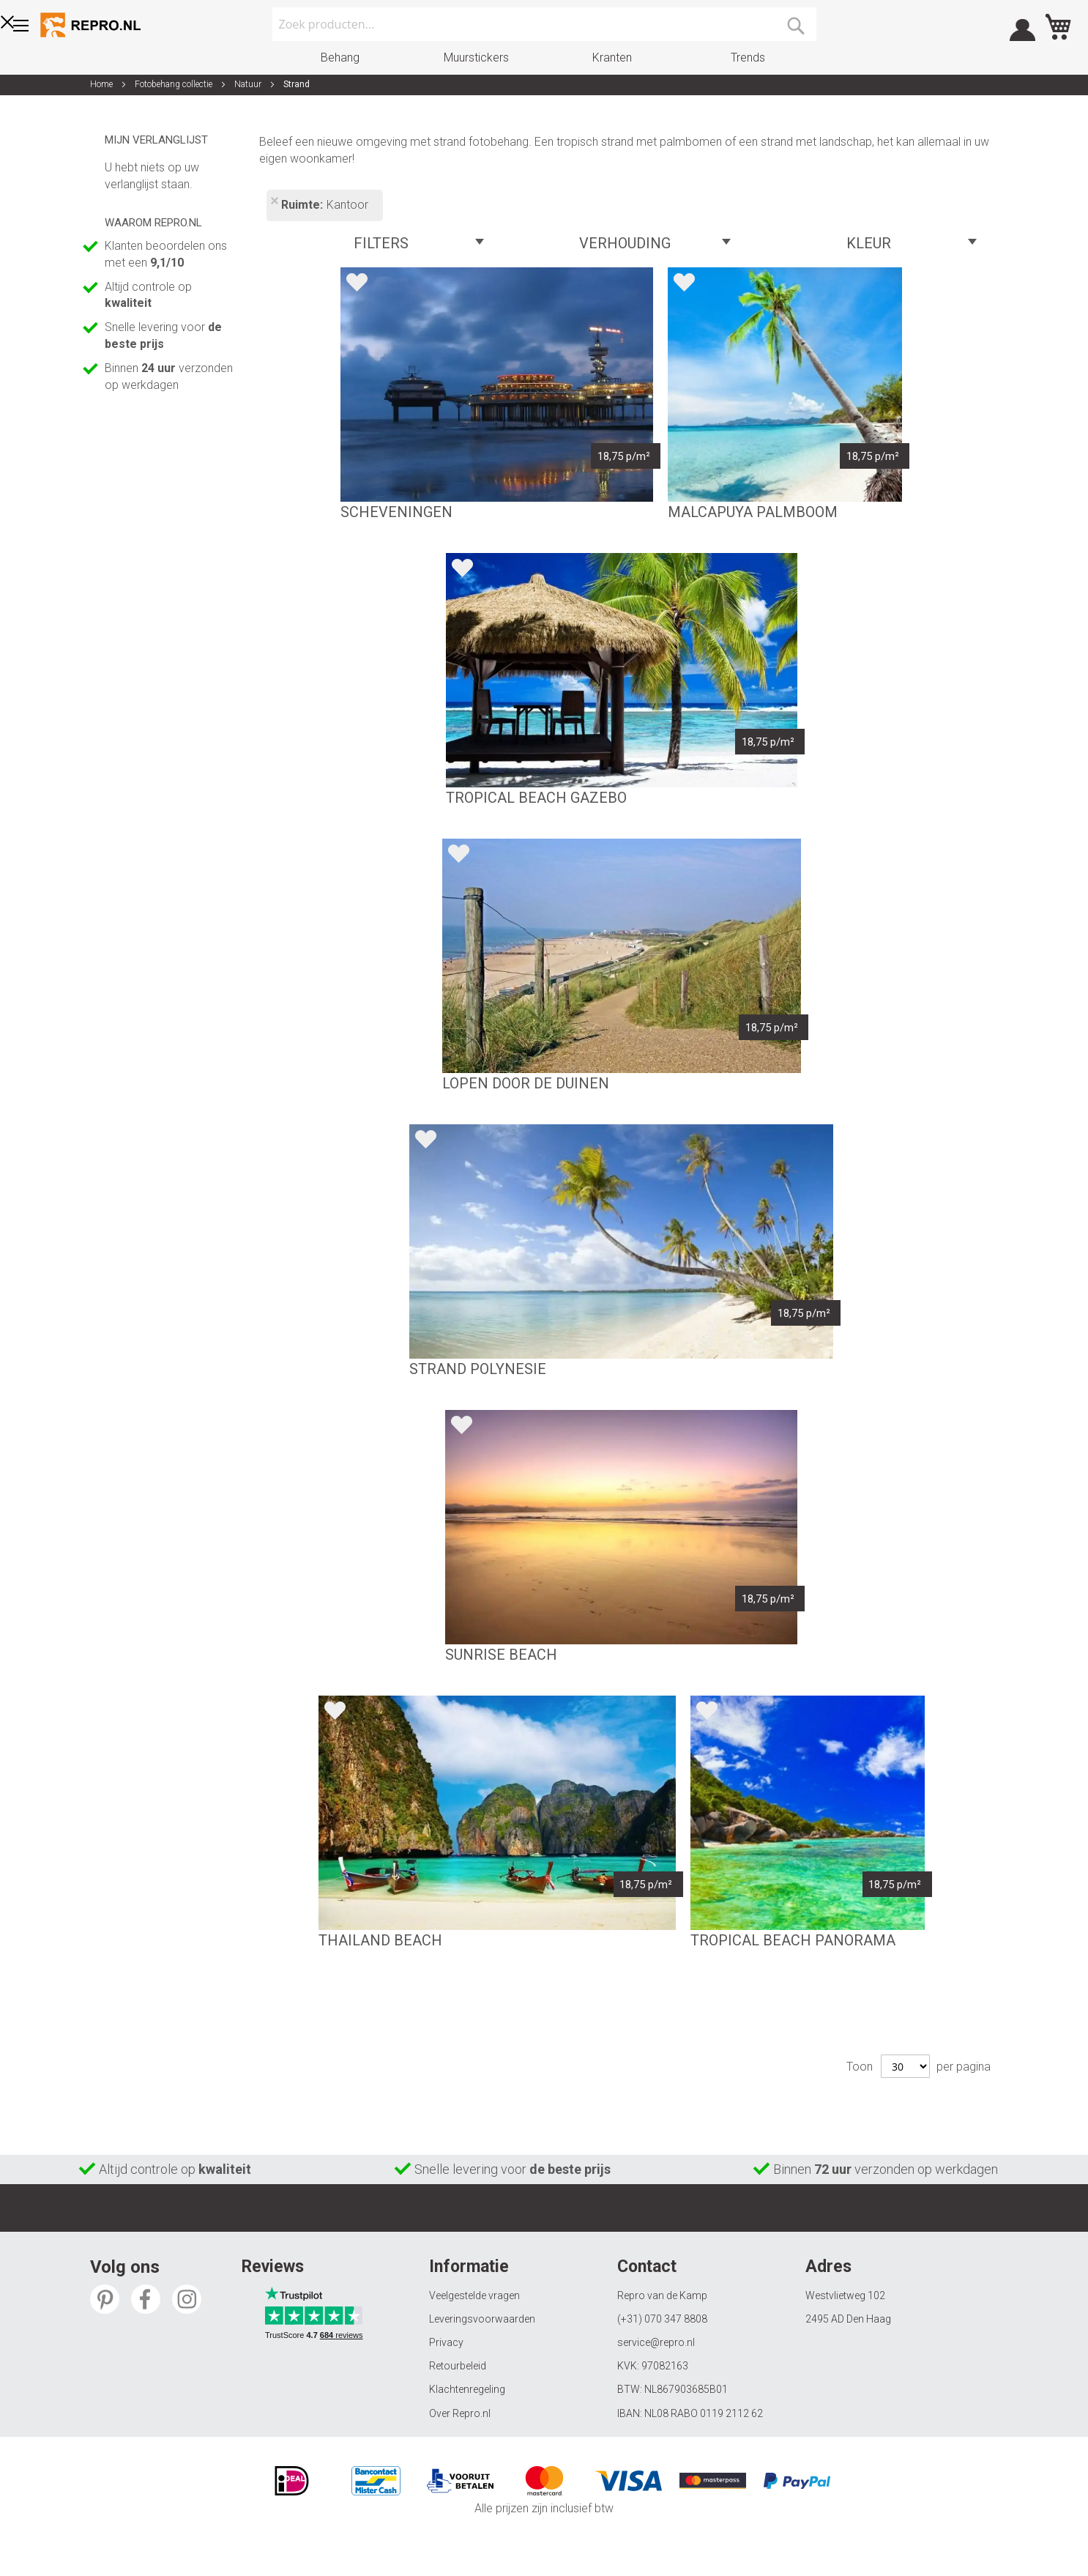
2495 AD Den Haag (848, 2319)
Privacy (446, 2342)
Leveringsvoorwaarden (482, 2319)
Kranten (612, 57)
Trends (748, 57)
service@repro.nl (656, 2342)
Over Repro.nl (460, 2413)
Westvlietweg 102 (845, 2295)
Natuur (249, 84)
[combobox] (544, 24)
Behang (340, 57)
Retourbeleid (457, 2366)
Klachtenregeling (467, 2389)
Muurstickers (476, 57)
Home (102, 84)
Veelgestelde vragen (474, 2295)
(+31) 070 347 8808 (662, 2319)
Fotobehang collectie (175, 84)
